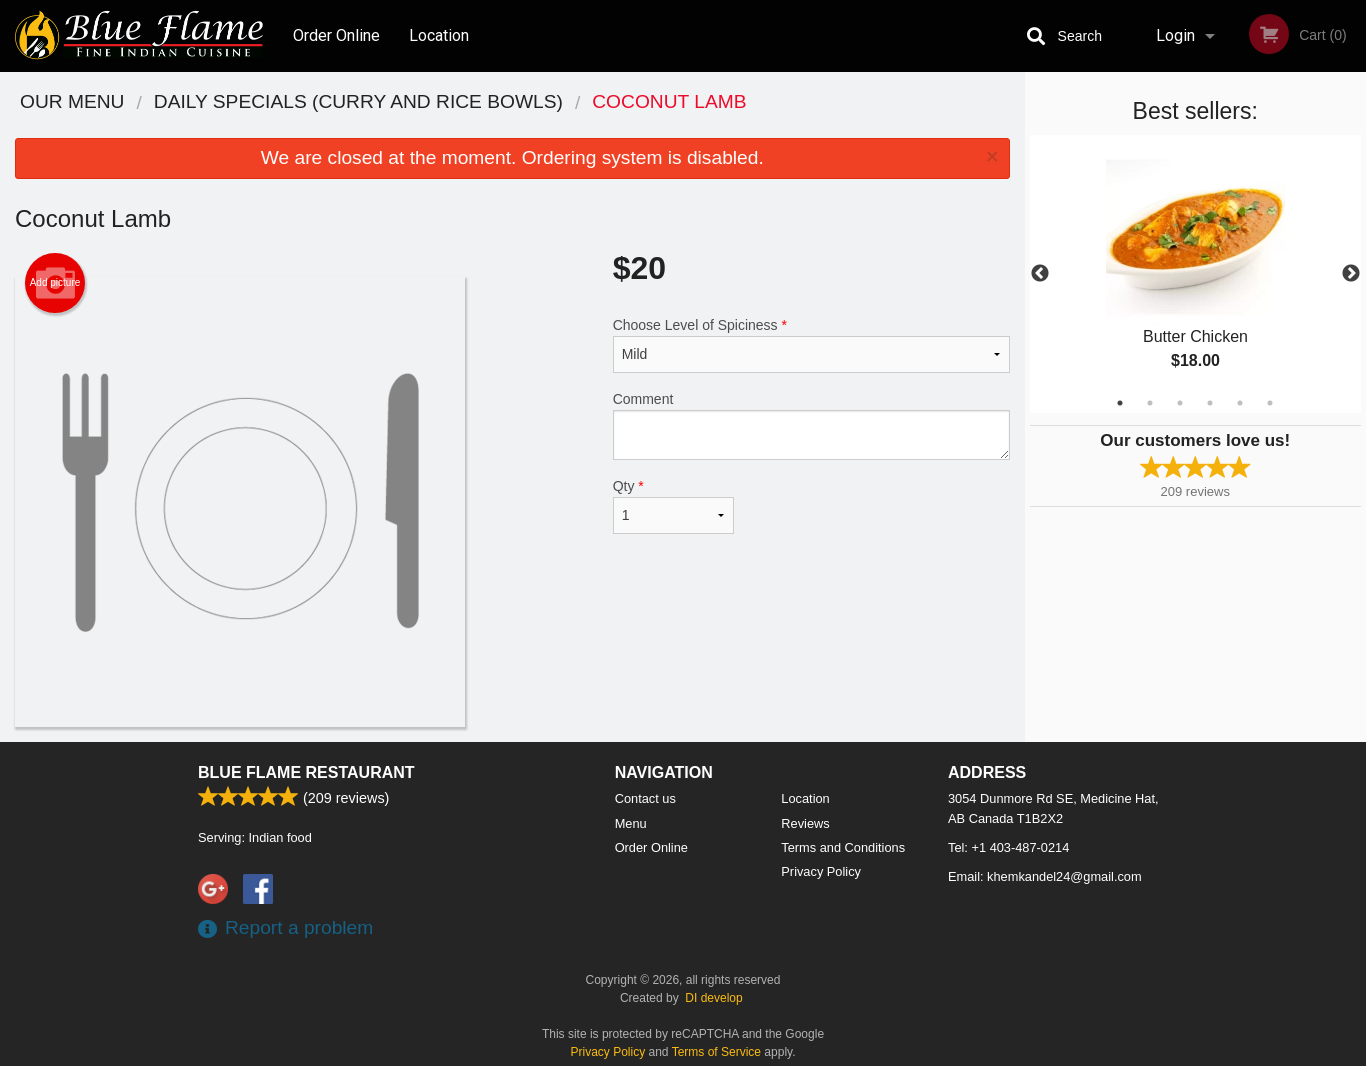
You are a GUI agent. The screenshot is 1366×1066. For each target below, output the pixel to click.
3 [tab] (1180, 403)
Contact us (645, 798)
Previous (1040, 274)
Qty (674, 506)
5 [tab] (1240, 403)
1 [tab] (1120, 403)
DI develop (713, 998)
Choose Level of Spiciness (811, 345)
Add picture (55, 283)
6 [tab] (1270, 403)
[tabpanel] (1196, 274)
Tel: (1008, 847)
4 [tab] (1210, 403)
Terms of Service (716, 1052)
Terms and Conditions (843, 847)
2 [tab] (1150, 403)
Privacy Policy (821, 871)
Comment (811, 425)
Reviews (805, 823)
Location (439, 35)
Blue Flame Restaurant (306, 772)
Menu (631, 823)
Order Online (336, 35)
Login (1175, 35)
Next (1351, 274)
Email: (1045, 876)
